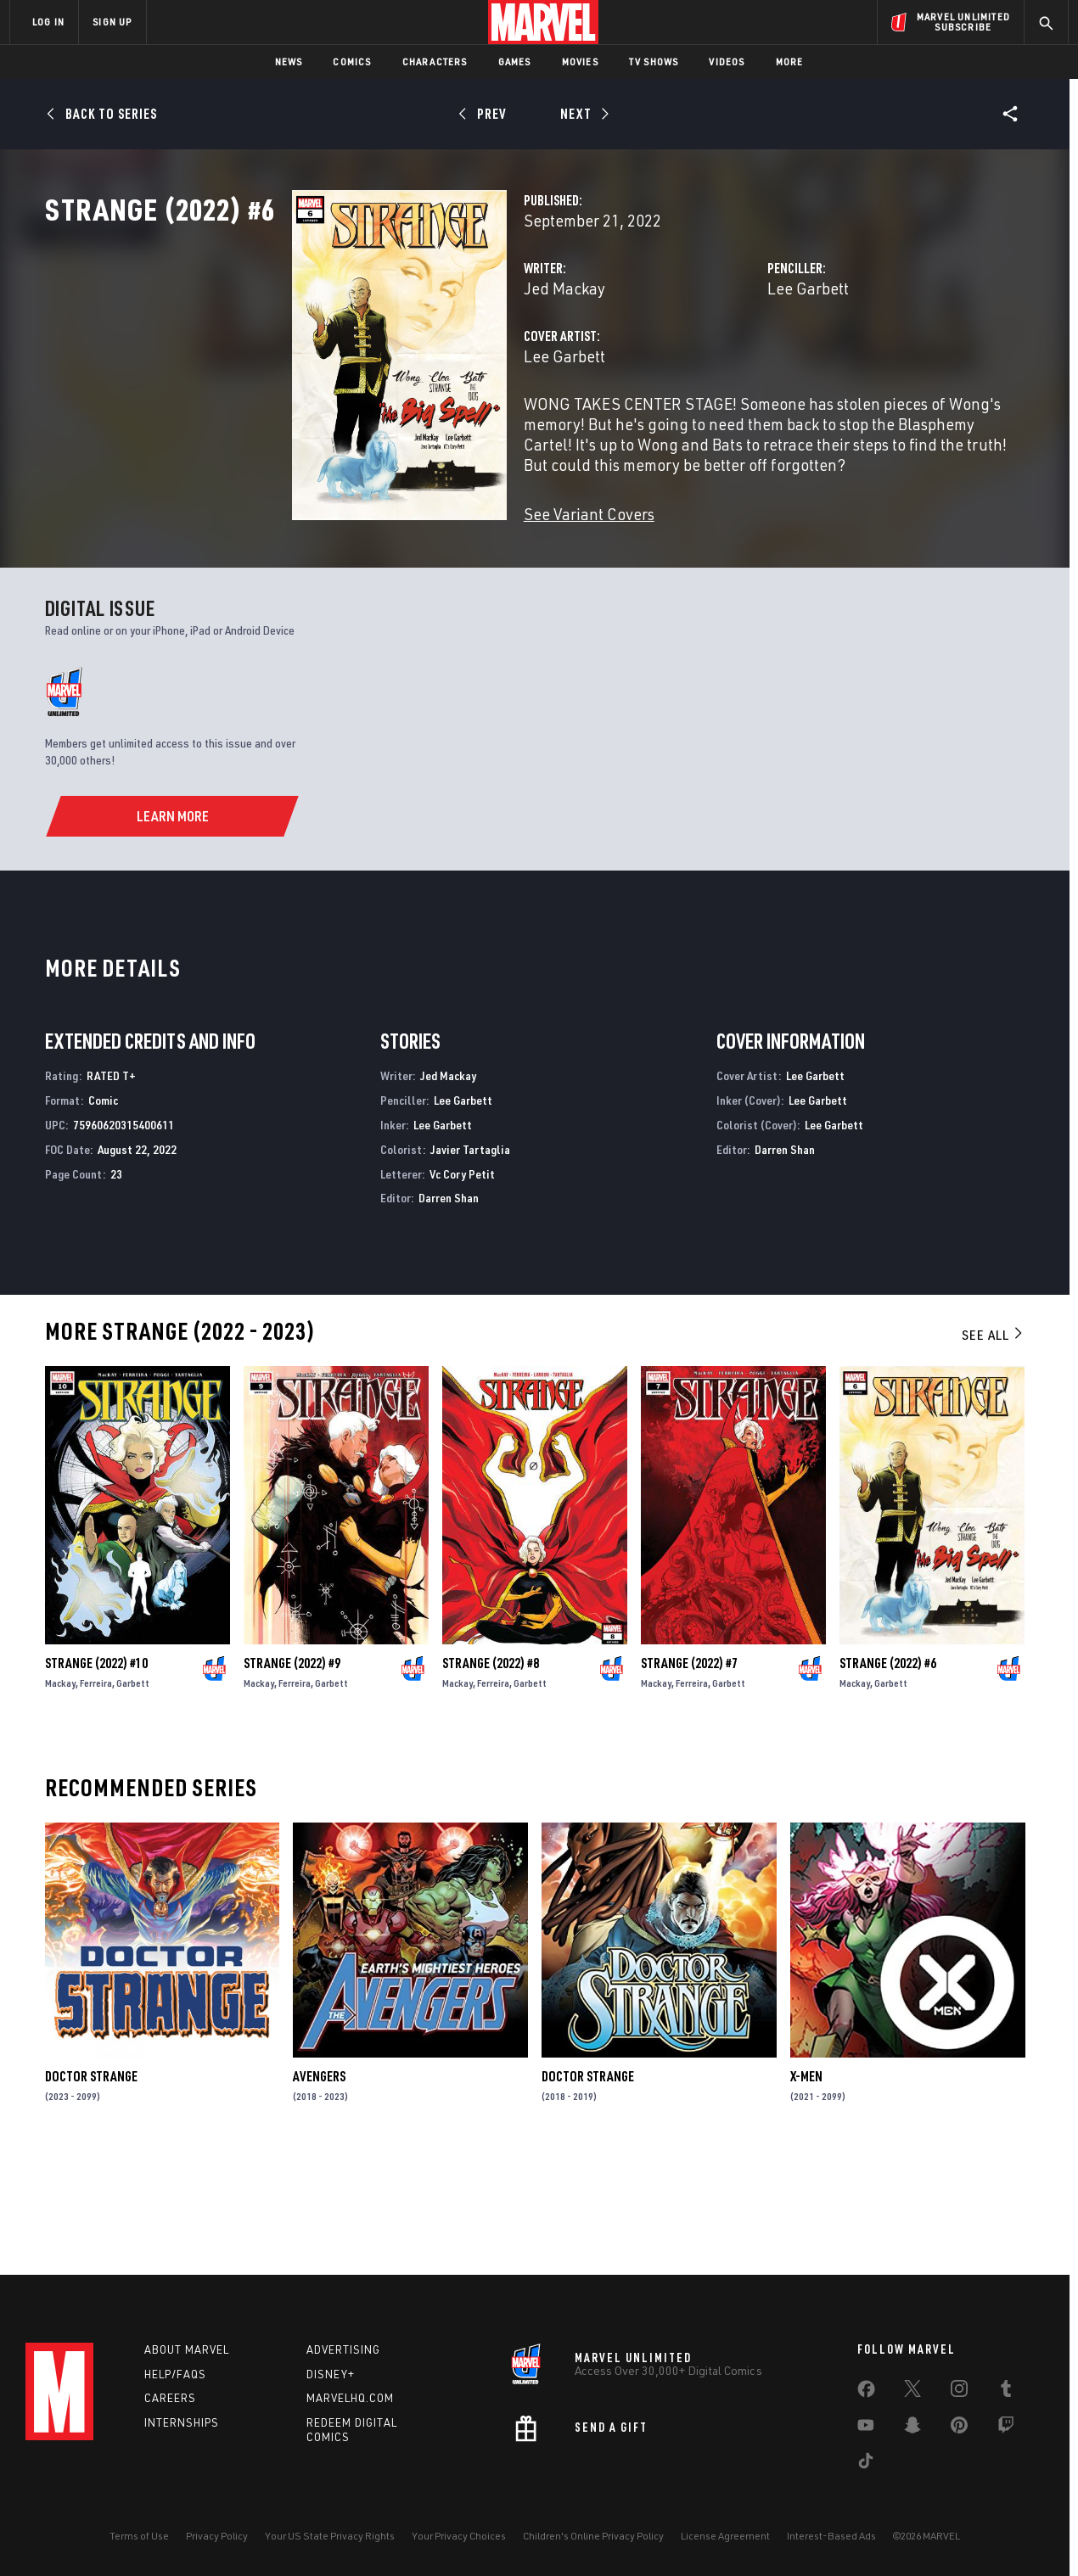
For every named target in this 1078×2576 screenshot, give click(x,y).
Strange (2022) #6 (887, 1771)
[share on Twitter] (912, 2391)
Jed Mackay (391, 362)
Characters (435, 61)
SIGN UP (112, 21)
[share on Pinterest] (959, 2428)
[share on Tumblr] (1005, 2391)
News (289, 61)
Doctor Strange (91, 2185)
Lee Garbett (721, 362)
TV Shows (654, 61)
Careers (170, 2398)
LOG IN (48, 21)
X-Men (806, 2185)
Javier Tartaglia (470, 1259)
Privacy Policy (217, 2535)
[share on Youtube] (865, 2428)
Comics (352, 61)
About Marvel (186, 2349)
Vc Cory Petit (462, 1282)
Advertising (343, 2349)
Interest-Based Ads (831, 2535)
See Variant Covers (416, 568)
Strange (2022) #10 (96, 1771)
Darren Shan (448, 1307)
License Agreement (725, 2535)
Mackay (60, 1791)
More (790, 61)
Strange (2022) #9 (292, 1771)
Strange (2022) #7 (689, 1771)
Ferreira (96, 1791)
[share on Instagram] (959, 2391)
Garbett (132, 1791)
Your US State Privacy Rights (330, 2535)
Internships (181, 2422)
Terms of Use (139, 2535)
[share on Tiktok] (865, 2464)
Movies (580, 61)
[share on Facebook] (866, 2392)
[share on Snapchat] (912, 2428)
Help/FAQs (175, 2374)
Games (514, 61)
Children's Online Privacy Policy (593, 2535)
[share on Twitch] (1005, 2428)
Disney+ (330, 2374)
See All (993, 1444)
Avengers (319, 2185)
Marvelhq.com (350, 2398)
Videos (726, 61)
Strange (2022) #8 (490, 1771)
